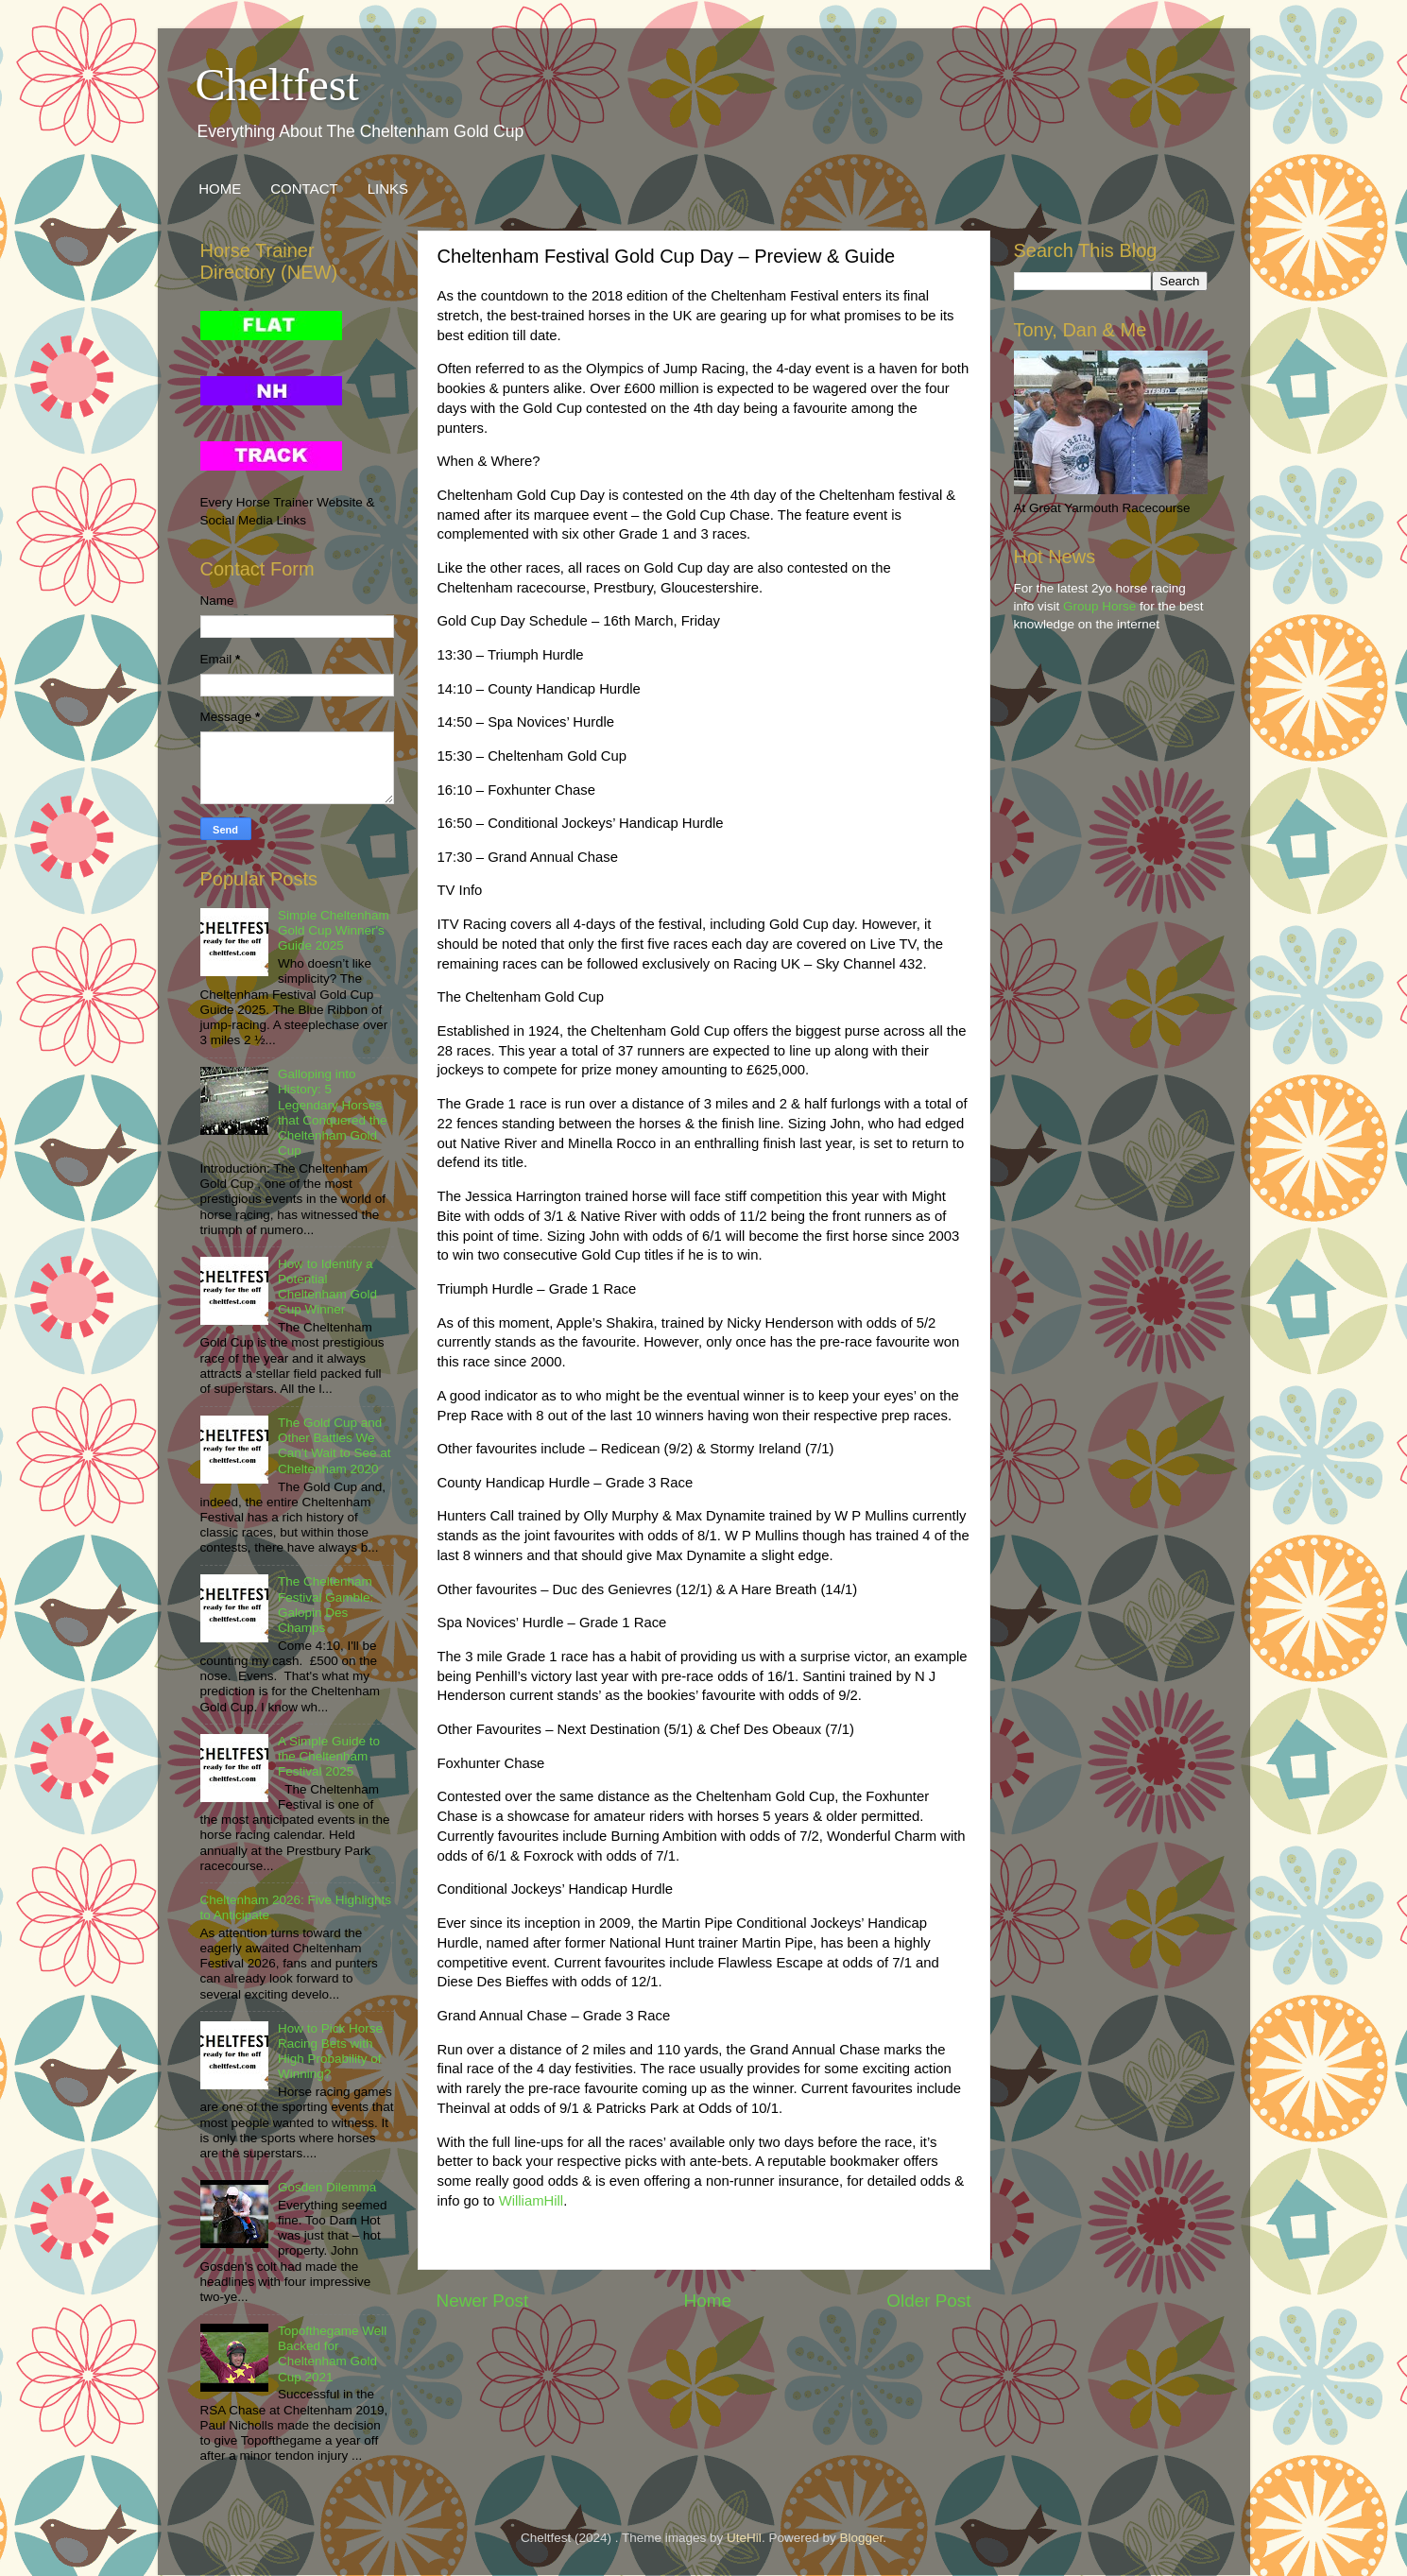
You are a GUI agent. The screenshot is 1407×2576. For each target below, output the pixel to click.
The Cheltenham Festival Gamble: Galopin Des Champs (325, 1604)
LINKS (388, 188)
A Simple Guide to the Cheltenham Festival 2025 (329, 1756)
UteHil (744, 2538)
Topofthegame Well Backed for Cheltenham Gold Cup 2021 (332, 2354)
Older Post (928, 2300)
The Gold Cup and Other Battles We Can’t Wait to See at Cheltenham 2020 (334, 1446)
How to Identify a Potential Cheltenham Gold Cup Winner (327, 1287)
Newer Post (483, 2300)
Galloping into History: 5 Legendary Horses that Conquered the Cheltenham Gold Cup (332, 1112)
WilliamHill (531, 2200)
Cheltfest (277, 85)
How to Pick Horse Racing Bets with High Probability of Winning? (330, 2051)
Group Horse (1099, 606)
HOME (219, 188)
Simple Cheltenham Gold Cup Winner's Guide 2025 (333, 930)
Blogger (861, 2538)
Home (707, 2300)
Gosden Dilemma (327, 2187)
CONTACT (303, 188)
